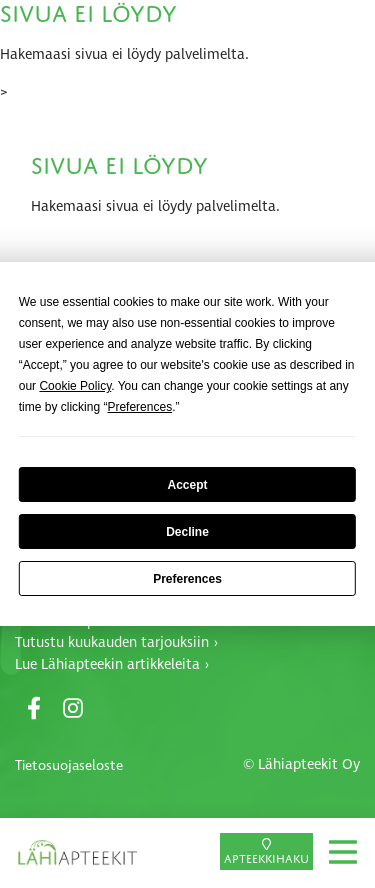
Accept (187, 485)
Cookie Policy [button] (75, 386)
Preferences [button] (139, 407)
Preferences (187, 579)
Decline (187, 532)
